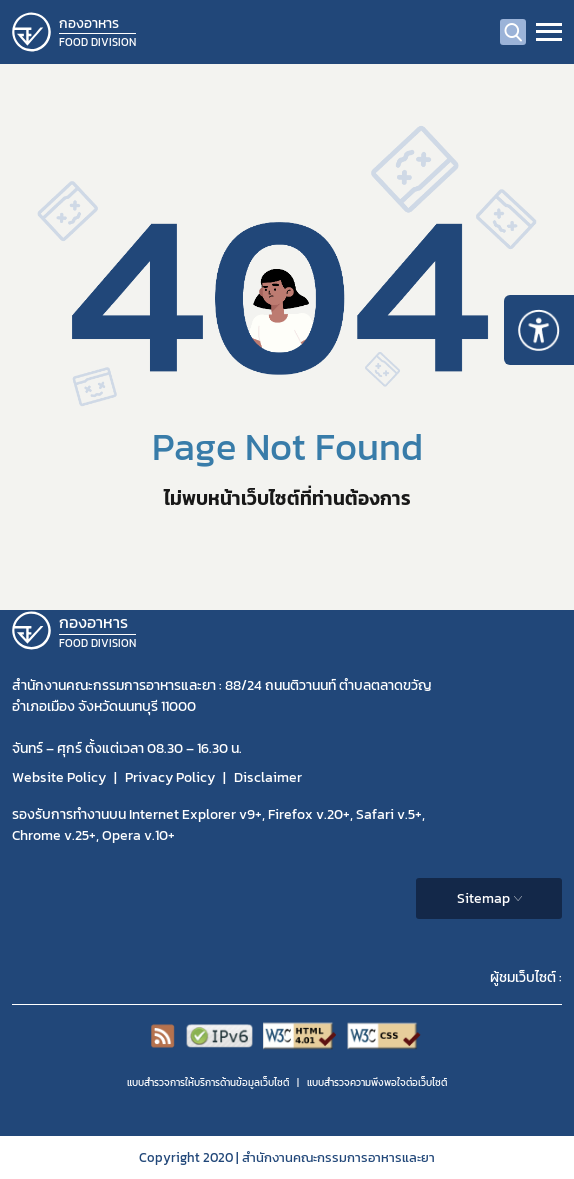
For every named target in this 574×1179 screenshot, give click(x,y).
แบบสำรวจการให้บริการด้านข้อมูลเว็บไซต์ (208, 1082)
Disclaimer (268, 777)
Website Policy (59, 777)
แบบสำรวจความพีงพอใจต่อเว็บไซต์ (377, 1082)
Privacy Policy (170, 777)
